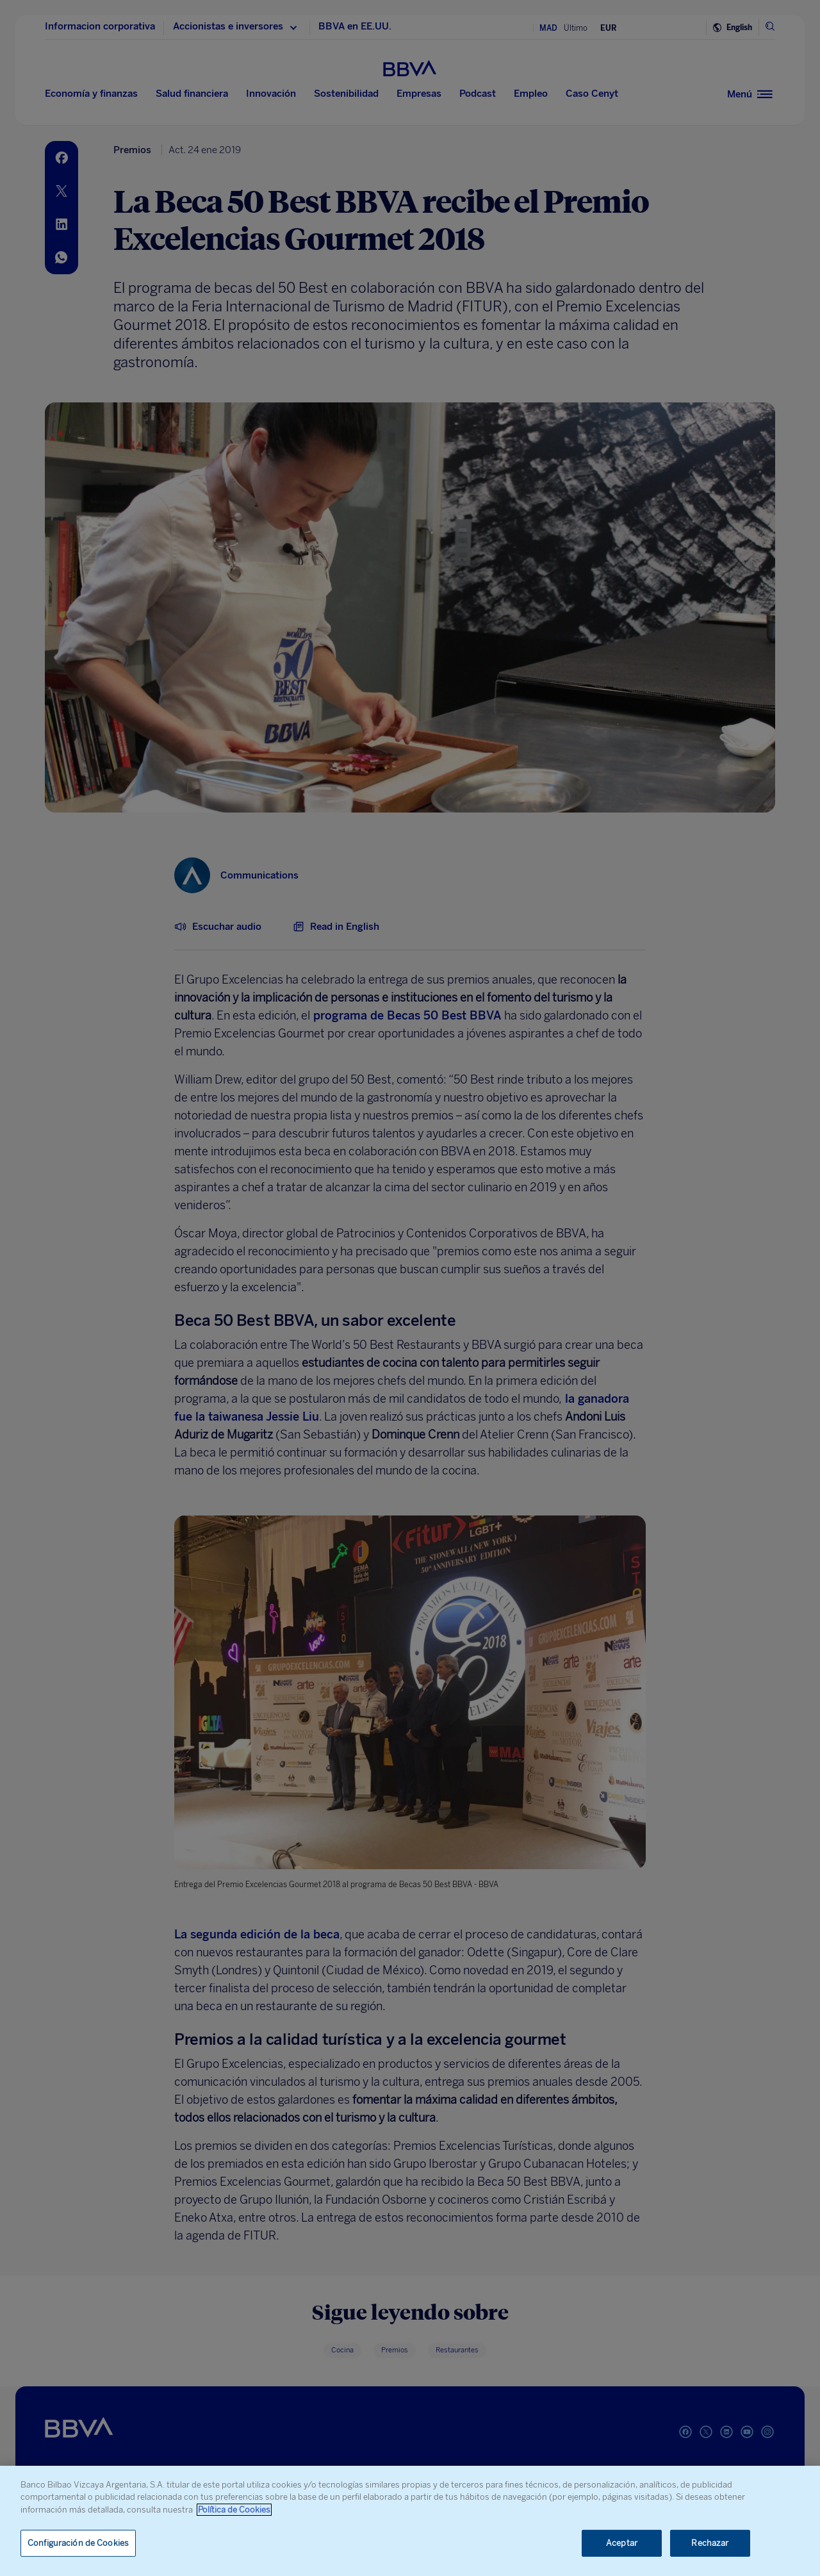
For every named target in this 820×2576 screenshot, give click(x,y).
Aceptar (621, 2543)
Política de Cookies (234, 2509)
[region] (410, 2521)
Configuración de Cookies (78, 2543)
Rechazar (709, 2543)
